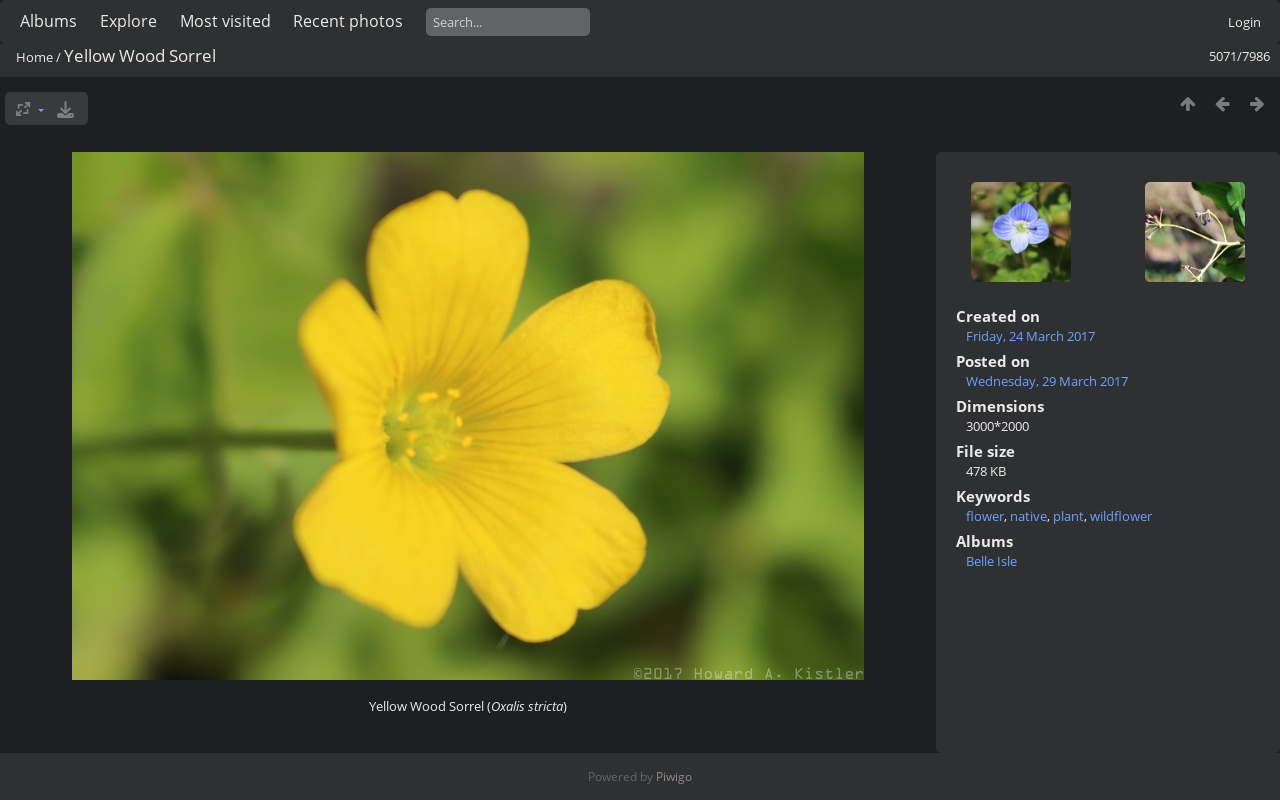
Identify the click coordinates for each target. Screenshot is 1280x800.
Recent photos (348, 21)
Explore (128, 21)
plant (1068, 516)
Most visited (225, 21)
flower (985, 516)
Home (34, 57)
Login (1244, 22)
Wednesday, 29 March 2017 (1047, 381)
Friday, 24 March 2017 (1030, 336)
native (1028, 516)
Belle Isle (991, 561)
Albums (48, 21)
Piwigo (674, 776)
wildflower (1121, 516)
